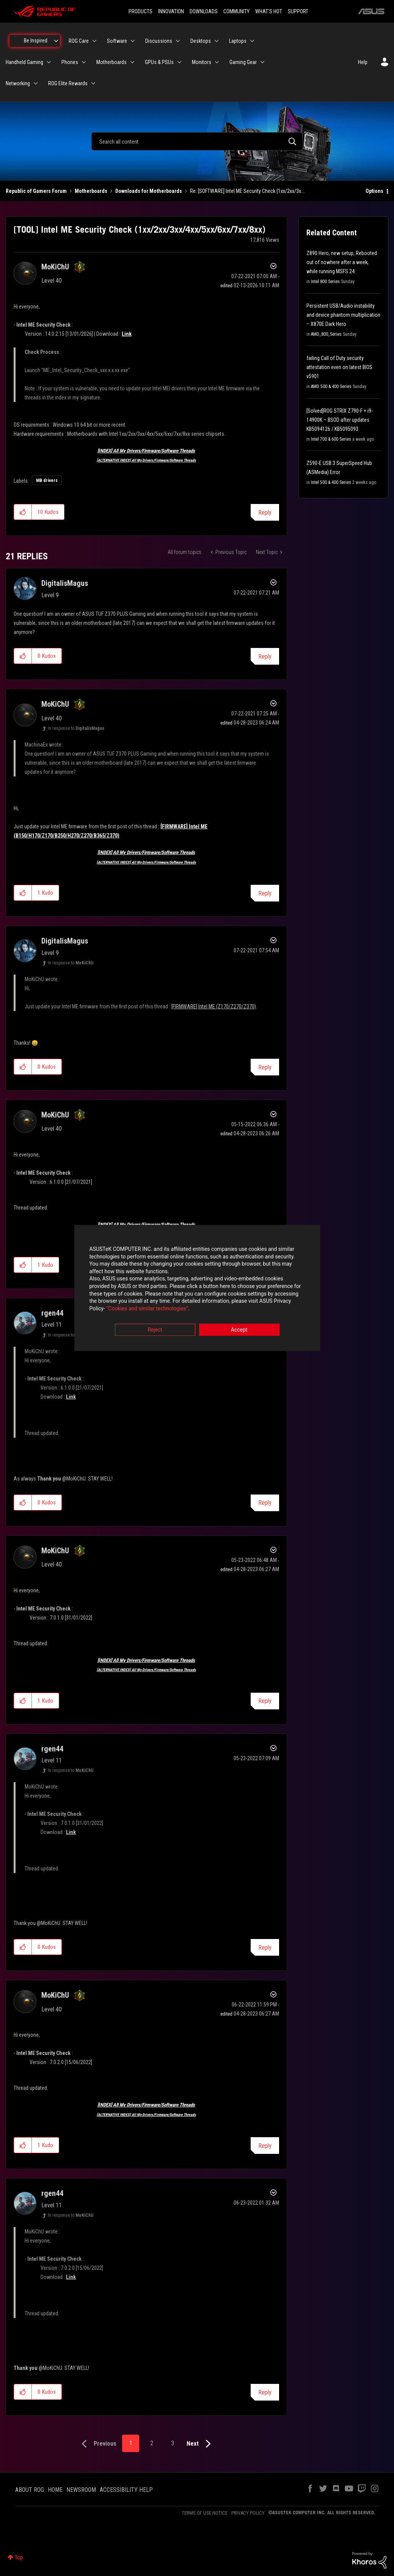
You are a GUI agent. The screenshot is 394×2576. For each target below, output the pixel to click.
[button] (23, 512)
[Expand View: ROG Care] (94, 41)
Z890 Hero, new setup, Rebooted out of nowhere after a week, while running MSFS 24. (341, 262)
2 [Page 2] (151, 2443)
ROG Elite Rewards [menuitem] (68, 83)
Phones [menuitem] (69, 62)
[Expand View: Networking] (35, 83)
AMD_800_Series (326, 334)
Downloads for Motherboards (148, 191)
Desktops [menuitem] (200, 41)
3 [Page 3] (172, 2443)
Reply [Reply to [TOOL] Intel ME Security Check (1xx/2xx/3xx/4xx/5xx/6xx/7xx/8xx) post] (265, 512)
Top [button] (19, 2557)
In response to (76, 728)
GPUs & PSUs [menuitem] (159, 62)
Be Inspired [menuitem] (35, 41)
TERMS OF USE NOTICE (205, 2513)
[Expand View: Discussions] (178, 41)
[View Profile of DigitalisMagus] (64, 583)
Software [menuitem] (117, 41)
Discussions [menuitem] (158, 41)
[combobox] (197, 141)
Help (362, 62)
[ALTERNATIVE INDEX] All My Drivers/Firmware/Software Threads (146, 460)
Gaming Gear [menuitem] (243, 62)
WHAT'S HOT (268, 11)
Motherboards (91, 191)
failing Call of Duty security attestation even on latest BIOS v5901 (339, 367)
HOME (55, 2489)
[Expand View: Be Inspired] (56, 41)
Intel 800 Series (325, 281)
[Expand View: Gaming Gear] (262, 62)
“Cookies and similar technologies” (147, 1308)
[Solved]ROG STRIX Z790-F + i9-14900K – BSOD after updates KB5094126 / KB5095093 (339, 420)
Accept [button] (239, 1330)
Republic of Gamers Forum (36, 191)
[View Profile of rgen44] (52, 1313)
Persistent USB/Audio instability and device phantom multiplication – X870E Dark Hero (343, 315)
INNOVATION (171, 11)
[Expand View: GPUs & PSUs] (179, 62)
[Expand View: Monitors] (217, 62)
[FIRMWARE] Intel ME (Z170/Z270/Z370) (213, 1006)
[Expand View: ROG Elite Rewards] (93, 83)
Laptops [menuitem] (237, 41)
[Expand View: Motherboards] (132, 62)
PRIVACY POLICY (248, 2513)
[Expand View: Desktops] (216, 41)
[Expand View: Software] (133, 41)
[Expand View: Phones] (84, 62)
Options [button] (374, 191)
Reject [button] (155, 1330)
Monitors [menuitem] (201, 62)
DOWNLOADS (204, 11)
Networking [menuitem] (18, 83)
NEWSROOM (81, 2489)
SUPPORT (298, 11)
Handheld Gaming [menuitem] (24, 62)
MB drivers (47, 480)
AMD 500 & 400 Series (331, 386)
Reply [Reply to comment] (265, 656)
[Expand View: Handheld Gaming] (49, 62)
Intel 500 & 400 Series (331, 482)
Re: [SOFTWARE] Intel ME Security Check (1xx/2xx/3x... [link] (247, 191)
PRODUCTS (140, 11)
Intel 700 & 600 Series (331, 439)
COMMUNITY (236, 11)
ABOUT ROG (29, 2489)
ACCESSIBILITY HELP (126, 2489)
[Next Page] (200, 2444)
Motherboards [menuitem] (111, 62)
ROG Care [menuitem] (79, 41)
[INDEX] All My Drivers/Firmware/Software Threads (146, 451)
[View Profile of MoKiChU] (55, 266)
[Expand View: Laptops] (252, 41)
